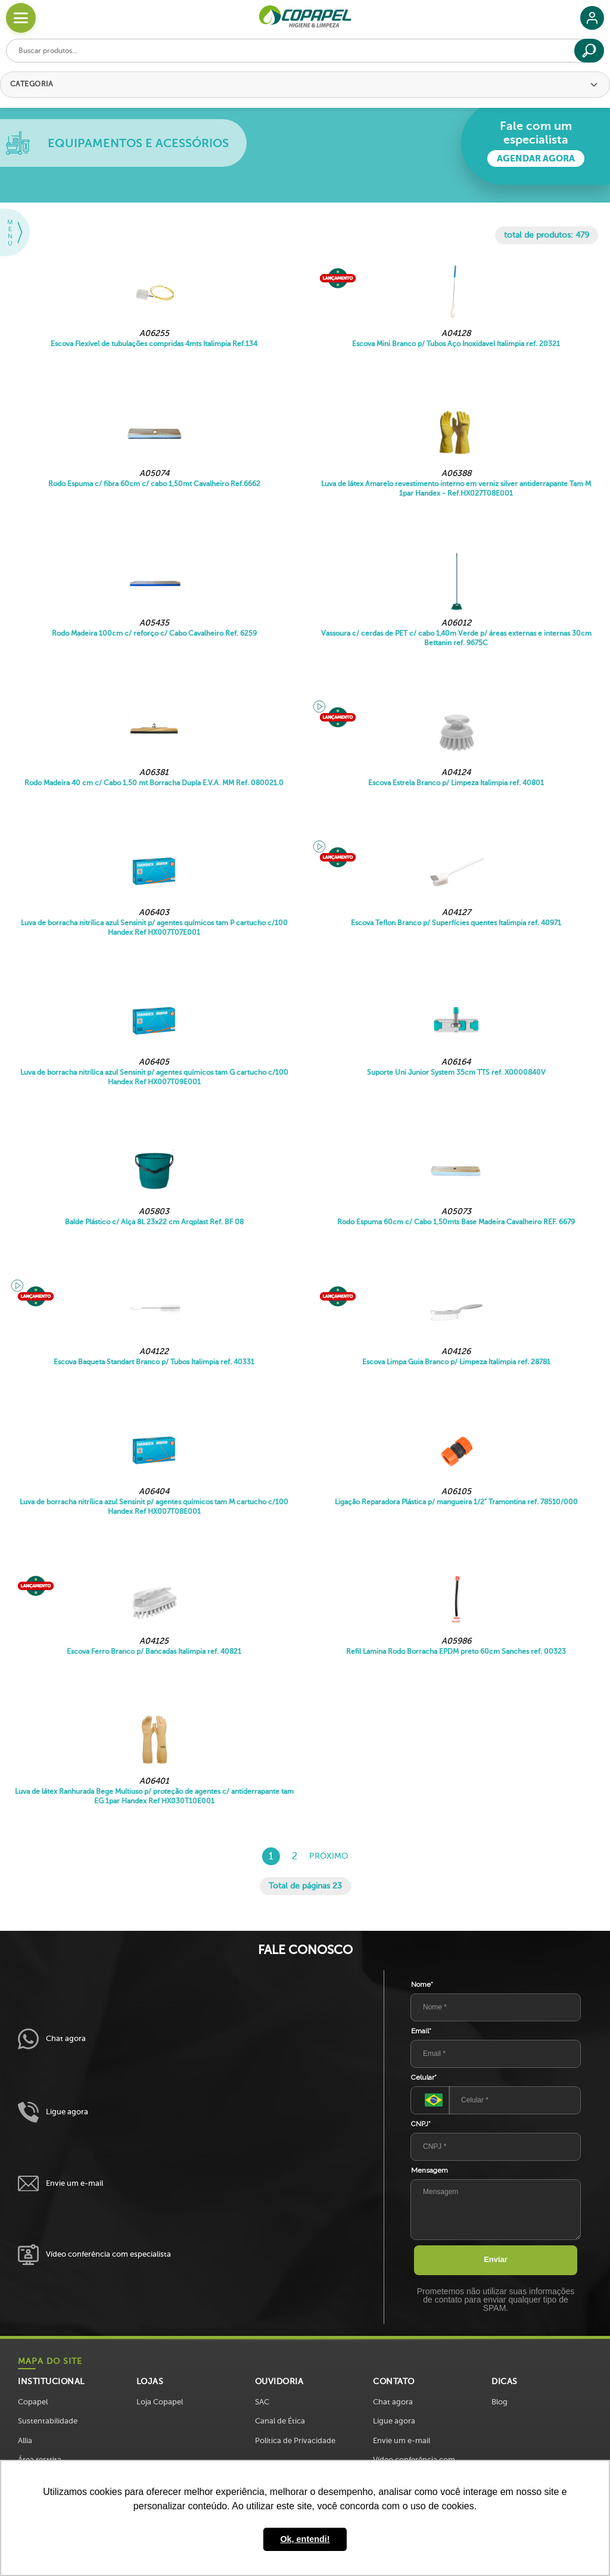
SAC (262, 2401)
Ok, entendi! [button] (304, 2539)
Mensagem (429, 2170)
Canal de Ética (280, 2420)
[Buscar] (589, 51)
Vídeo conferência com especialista (94, 2254)
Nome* (422, 1984)
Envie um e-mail (60, 2184)
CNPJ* (421, 2124)
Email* (421, 2031)
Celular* (424, 2077)
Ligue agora (53, 2112)
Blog (499, 2401)
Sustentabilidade (47, 2420)
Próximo (328, 1856)
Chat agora (52, 2039)
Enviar (496, 2259)
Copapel (33, 2401)
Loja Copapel (159, 2401)
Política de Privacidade (295, 2440)
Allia (25, 2440)
